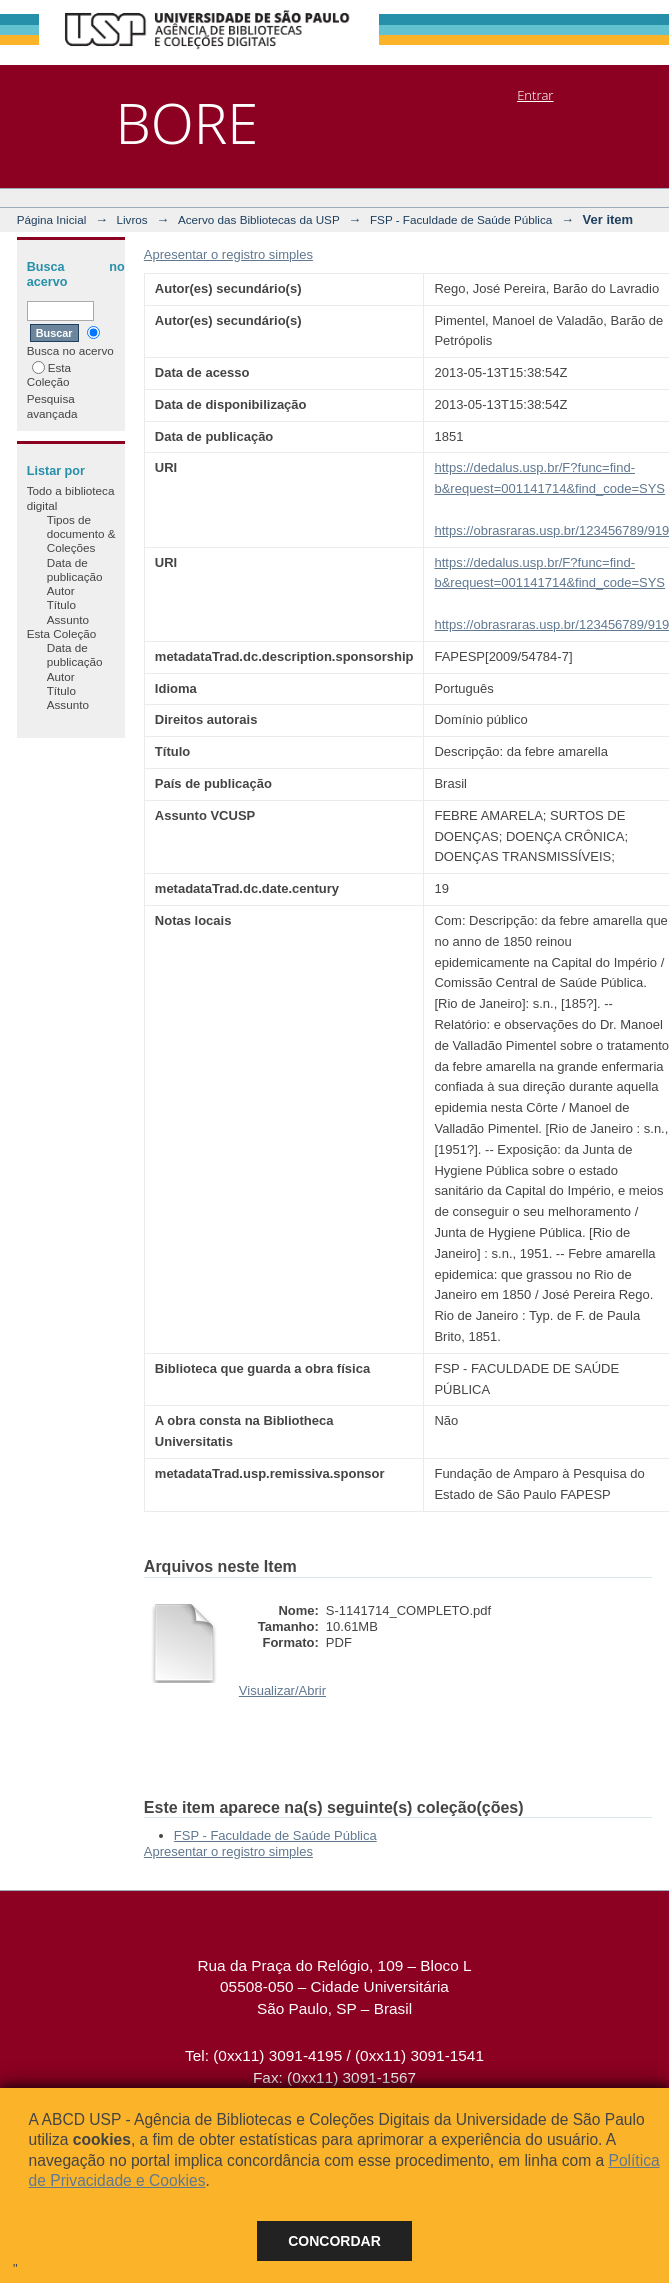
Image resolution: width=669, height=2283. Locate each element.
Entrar (535, 95)
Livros (132, 219)
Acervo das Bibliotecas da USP (259, 219)
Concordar (334, 2241)
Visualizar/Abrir (282, 1690)
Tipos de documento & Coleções (81, 534)
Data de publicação (75, 569)
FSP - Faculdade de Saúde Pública (461, 219)
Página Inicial (52, 219)
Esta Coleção (49, 374)
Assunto (68, 619)
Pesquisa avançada (52, 405)
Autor (61, 590)
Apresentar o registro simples (228, 254)
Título (61, 604)
